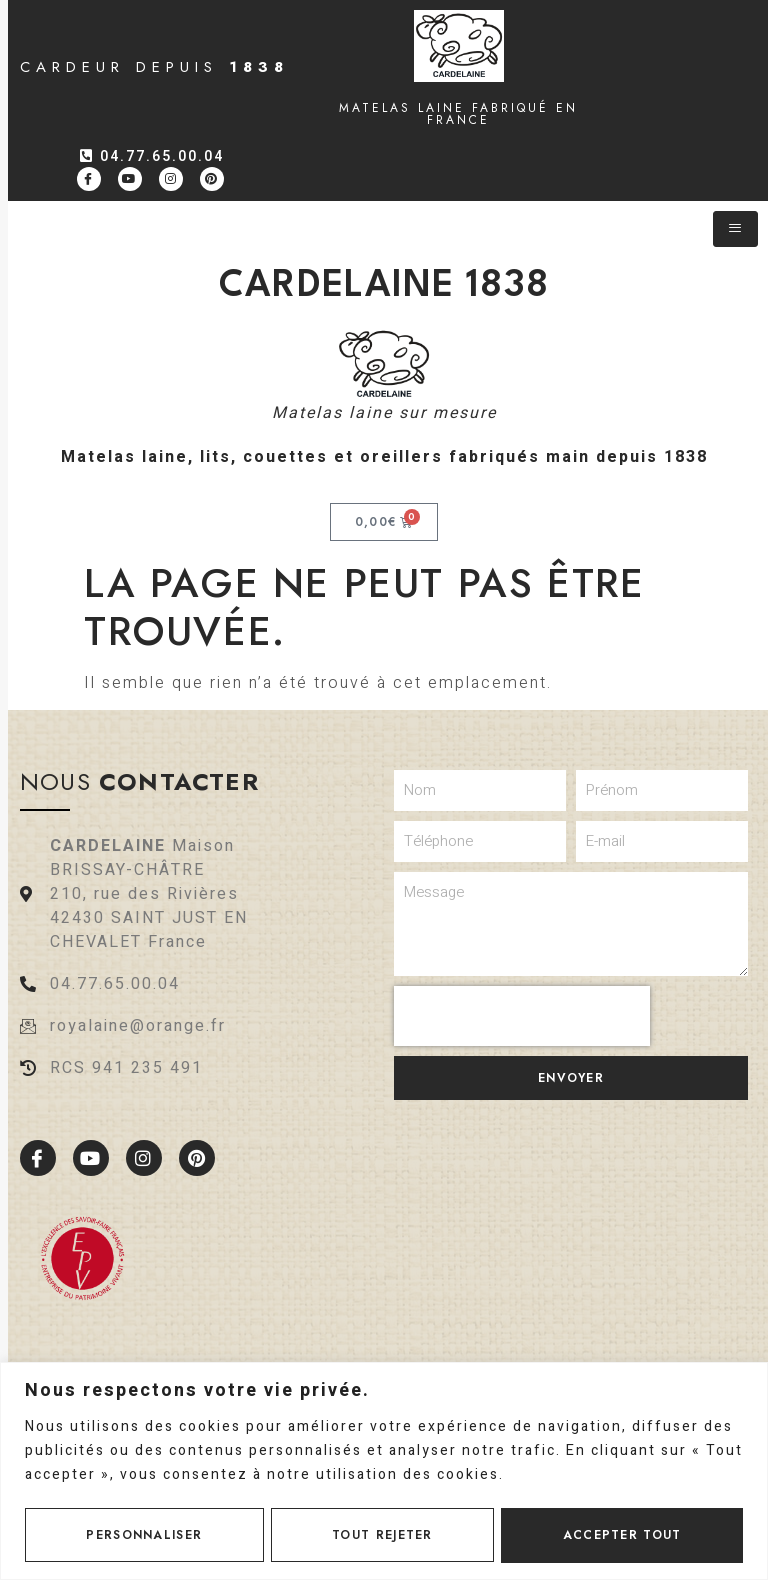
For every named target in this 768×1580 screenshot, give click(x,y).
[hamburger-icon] (735, 229)
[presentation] (522, 1016)
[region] (384, 1470)
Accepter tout (622, 1535)
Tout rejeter (382, 1535)
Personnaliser (144, 1535)
